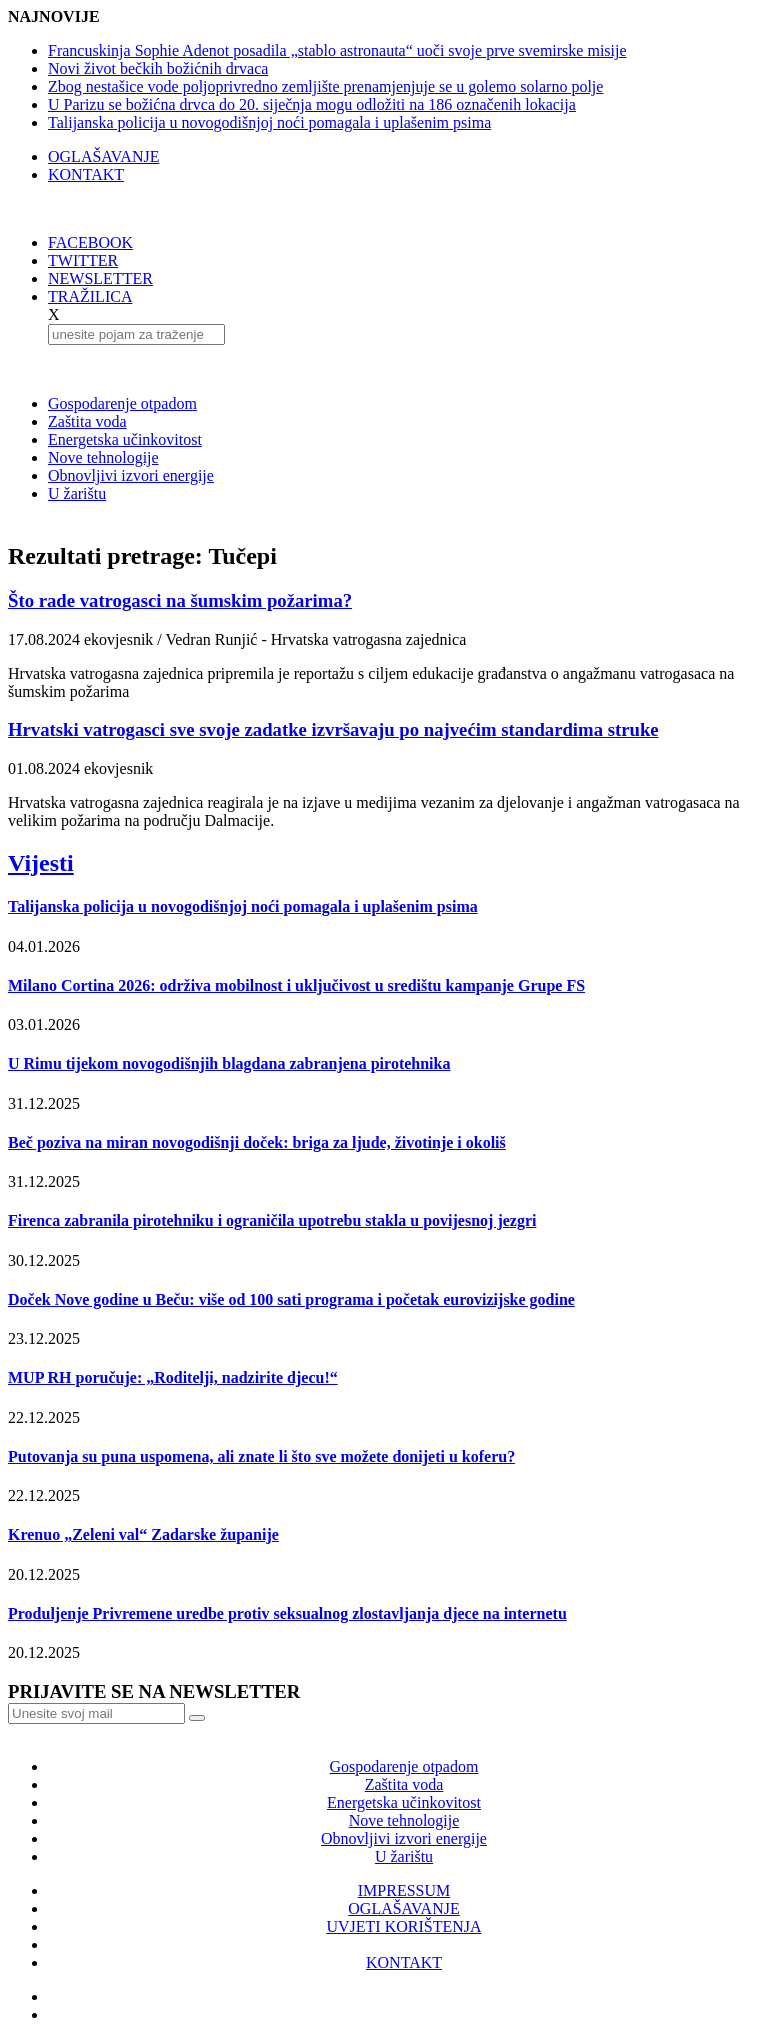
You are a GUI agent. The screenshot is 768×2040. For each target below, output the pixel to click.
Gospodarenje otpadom (122, 403)
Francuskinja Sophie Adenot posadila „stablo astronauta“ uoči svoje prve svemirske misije (337, 50)
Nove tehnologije (103, 457)
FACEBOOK (90, 242)
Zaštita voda (87, 421)
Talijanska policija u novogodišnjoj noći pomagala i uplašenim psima (269, 122)
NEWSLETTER (100, 278)
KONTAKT (86, 174)
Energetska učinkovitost (125, 439)
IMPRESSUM (404, 1890)
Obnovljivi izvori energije (131, 475)
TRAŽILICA (90, 296)
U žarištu (77, 493)
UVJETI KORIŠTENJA (403, 1926)
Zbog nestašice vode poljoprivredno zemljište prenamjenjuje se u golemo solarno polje (325, 86)
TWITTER (83, 260)
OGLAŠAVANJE (103, 156)
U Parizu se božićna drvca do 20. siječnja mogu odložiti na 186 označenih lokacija (312, 104)
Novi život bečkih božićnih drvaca (158, 68)
